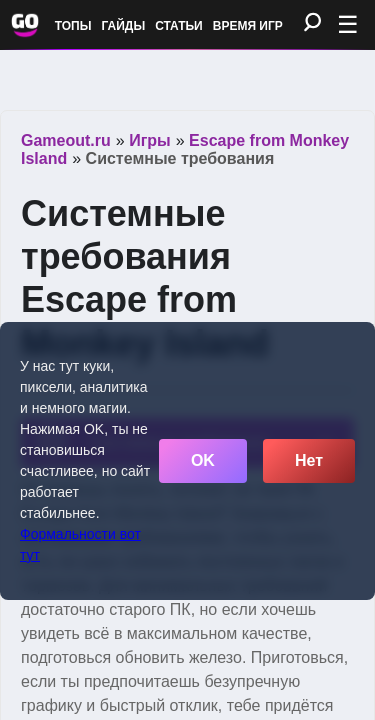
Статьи (179, 26)
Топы (73, 26)
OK (203, 460)
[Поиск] (312, 23)
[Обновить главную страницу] (25, 25)
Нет (309, 460)
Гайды (124, 26)
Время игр (248, 26)
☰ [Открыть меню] (348, 24)
